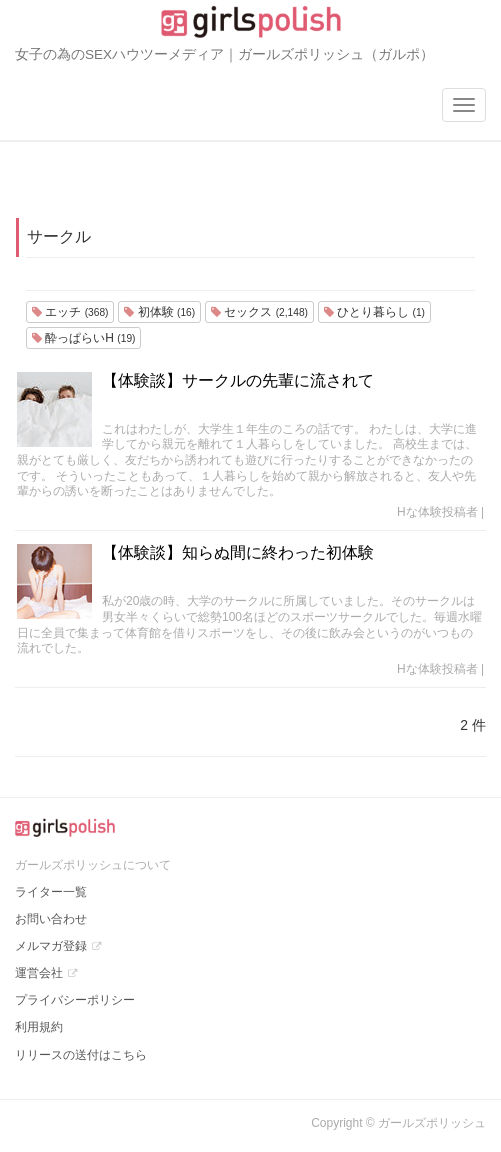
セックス (259, 312)
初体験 (159, 312)
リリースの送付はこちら (81, 1055)
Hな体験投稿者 (437, 512)
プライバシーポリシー (75, 1000)
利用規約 (39, 1027)
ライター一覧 (51, 892)
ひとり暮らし (374, 312)
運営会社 (39, 973)
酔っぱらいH (83, 338)
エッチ (70, 312)
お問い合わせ (51, 919)
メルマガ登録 (51, 946)
